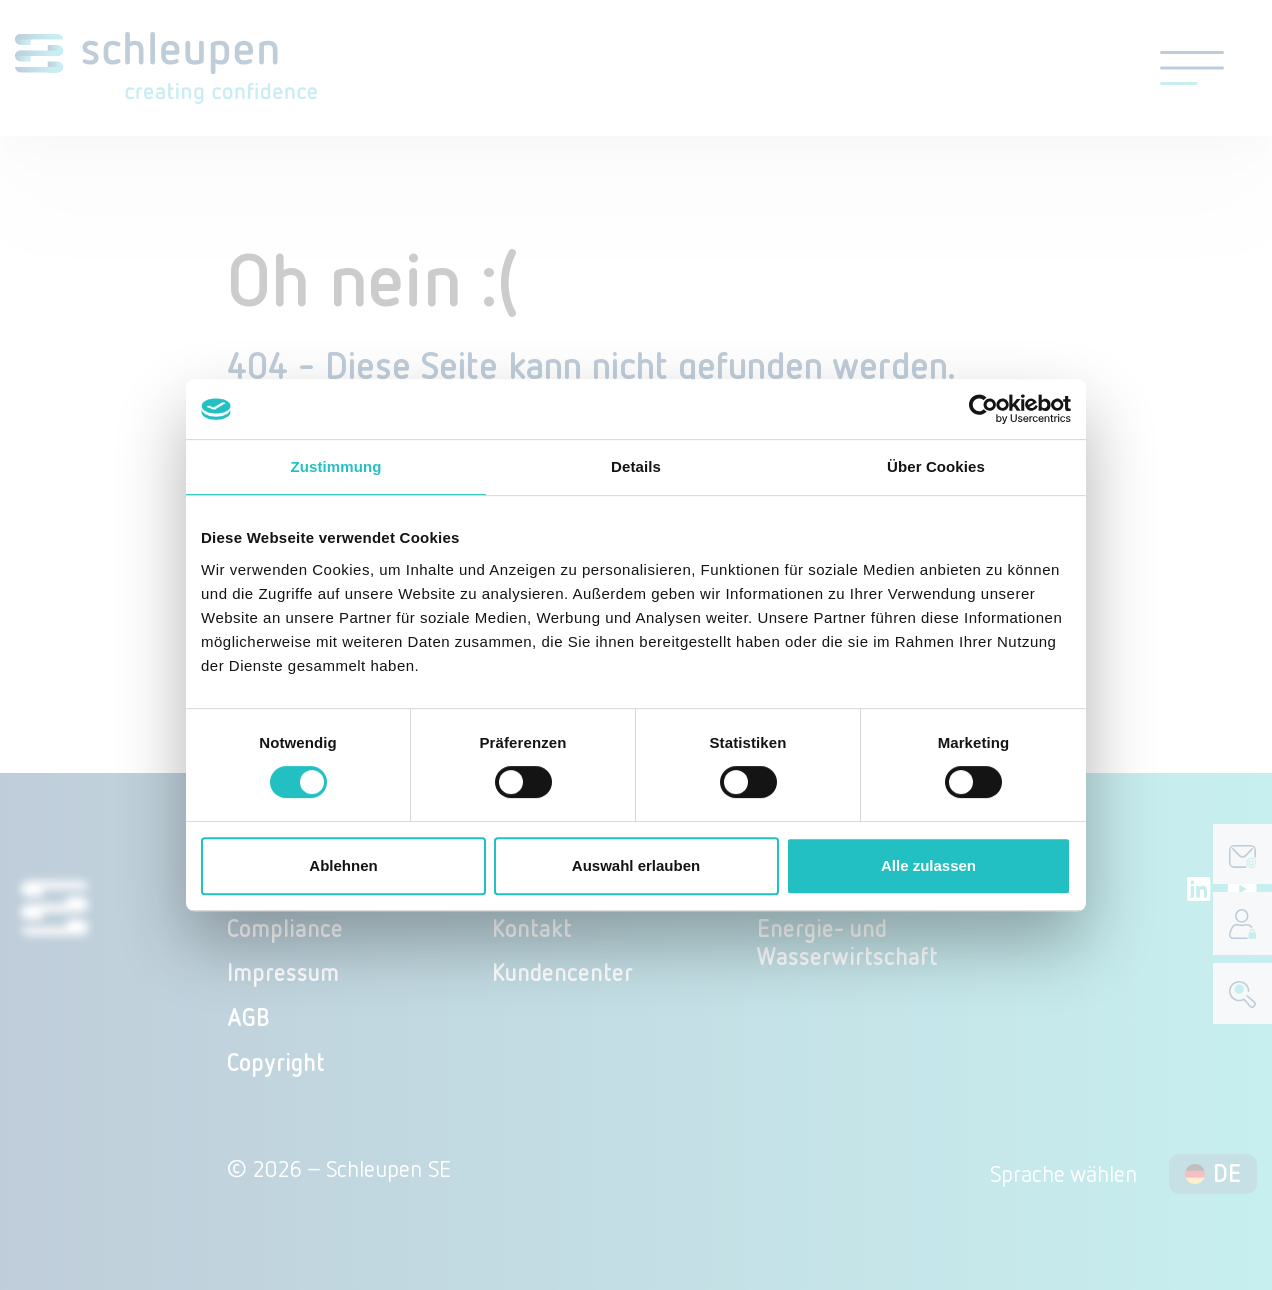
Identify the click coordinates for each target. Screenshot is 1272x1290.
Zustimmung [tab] (336, 466)
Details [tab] (636, 466)
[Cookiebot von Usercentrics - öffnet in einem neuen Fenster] (983, 409)
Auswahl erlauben (636, 865)
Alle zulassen (928, 865)
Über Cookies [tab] (936, 466)
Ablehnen (343, 865)
